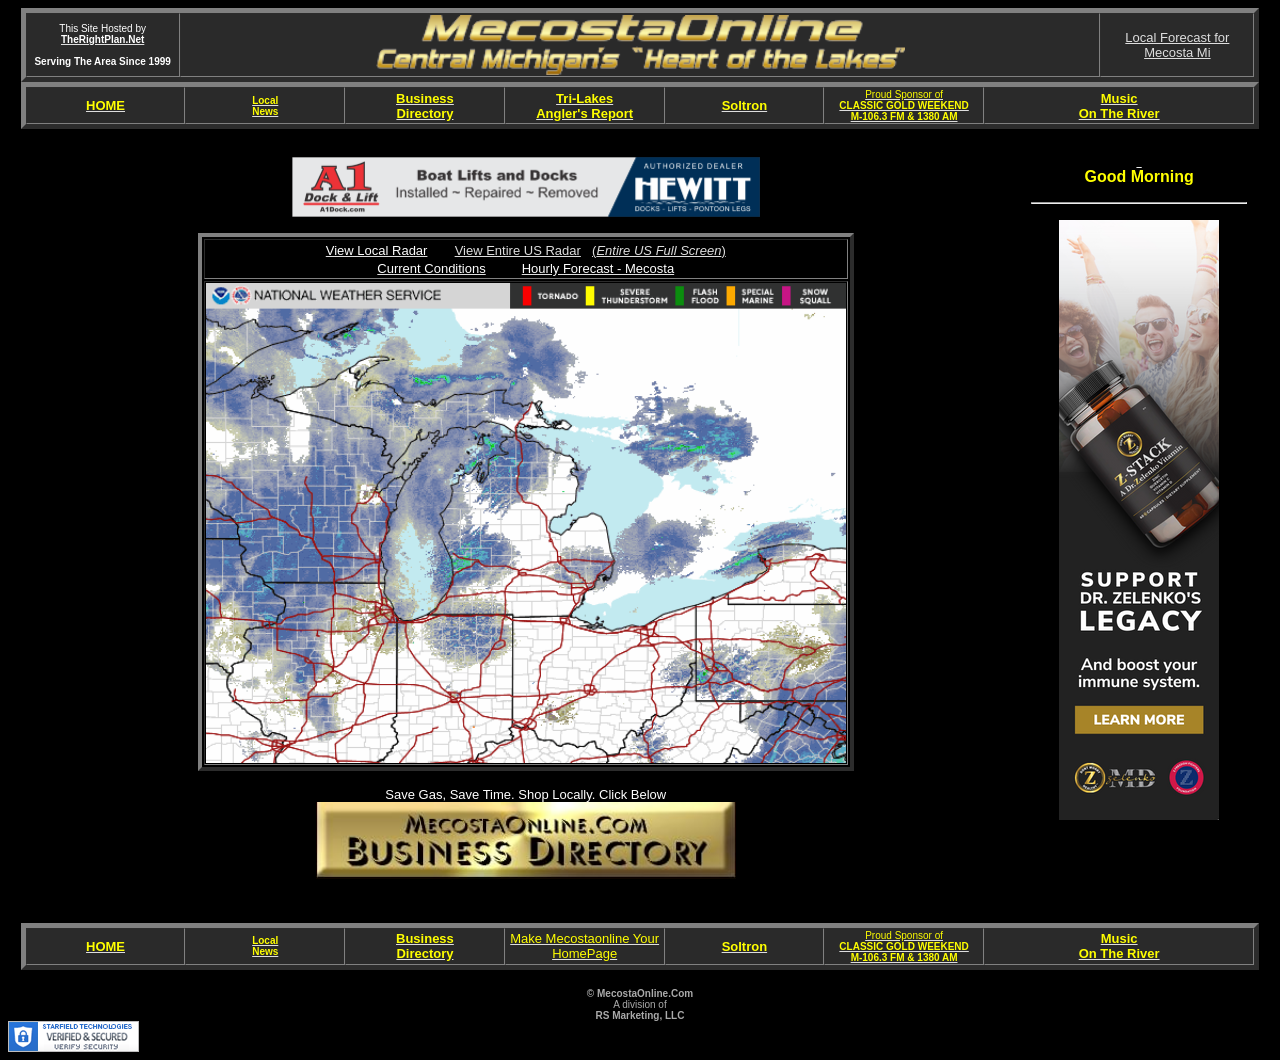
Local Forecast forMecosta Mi (1177, 45)
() (659, 250)
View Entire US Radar (518, 250)
